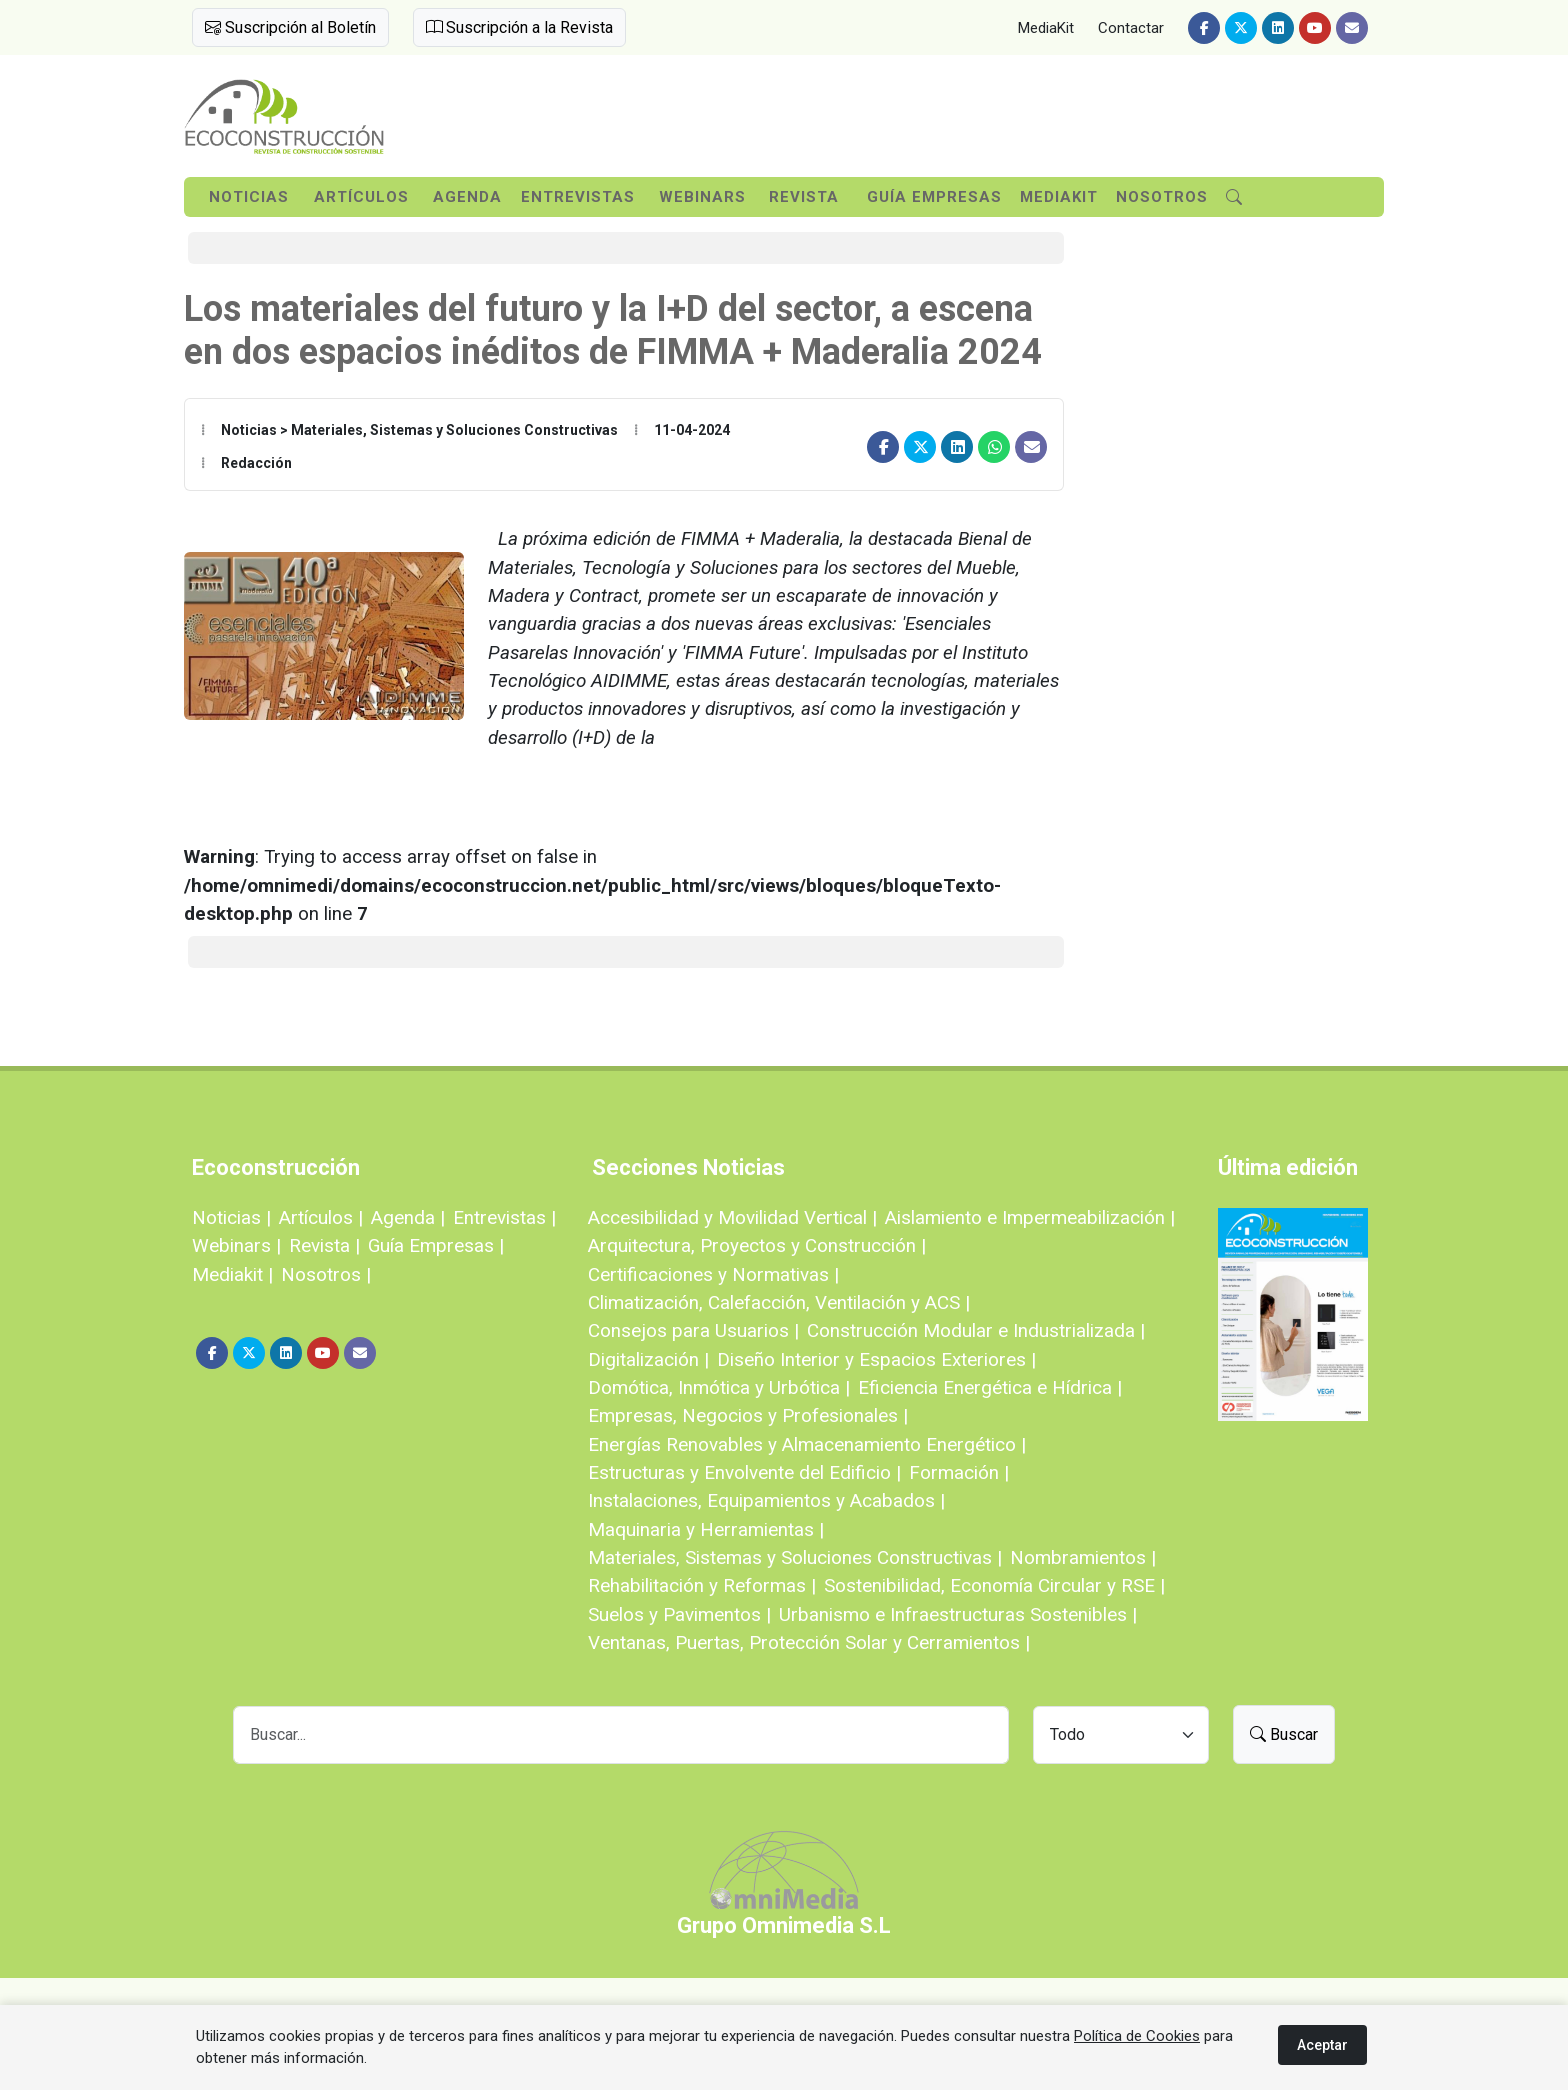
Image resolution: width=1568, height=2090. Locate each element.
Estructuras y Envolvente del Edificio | (744, 1472)
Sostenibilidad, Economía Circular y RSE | (994, 1585)
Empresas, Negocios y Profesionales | (748, 1415)
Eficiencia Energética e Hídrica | (990, 1387)
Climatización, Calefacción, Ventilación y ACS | (779, 1302)
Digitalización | (648, 1359)
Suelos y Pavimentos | (679, 1614)
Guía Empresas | (436, 1245)
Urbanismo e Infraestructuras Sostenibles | (958, 1614)
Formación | (959, 1472)
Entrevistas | (504, 1217)
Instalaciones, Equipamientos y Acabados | (766, 1500)
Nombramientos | (1083, 1557)
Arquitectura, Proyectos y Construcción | (757, 1245)
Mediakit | (232, 1274)
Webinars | (236, 1245)
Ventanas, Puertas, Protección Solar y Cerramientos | (809, 1642)
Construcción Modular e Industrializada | (976, 1330)
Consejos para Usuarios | (693, 1330)
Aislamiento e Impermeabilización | (1030, 1217)
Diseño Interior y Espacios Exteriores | (876, 1359)
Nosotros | (326, 1274)
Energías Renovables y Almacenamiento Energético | (807, 1444)
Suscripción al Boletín (290, 27)
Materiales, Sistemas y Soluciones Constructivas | (795, 1557)
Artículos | (321, 1217)
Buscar (1284, 1734)
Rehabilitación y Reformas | (702, 1585)
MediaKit (1046, 28)
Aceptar (1322, 2045)
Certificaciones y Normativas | (713, 1274)
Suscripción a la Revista (519, 27)
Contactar (1131, 28)
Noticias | (231, 1217)
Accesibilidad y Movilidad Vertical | (732, 1217)
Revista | (324, 1245)
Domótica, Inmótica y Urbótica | (719, 1387)
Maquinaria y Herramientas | (706, 1529)
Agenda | (408, 1217)
